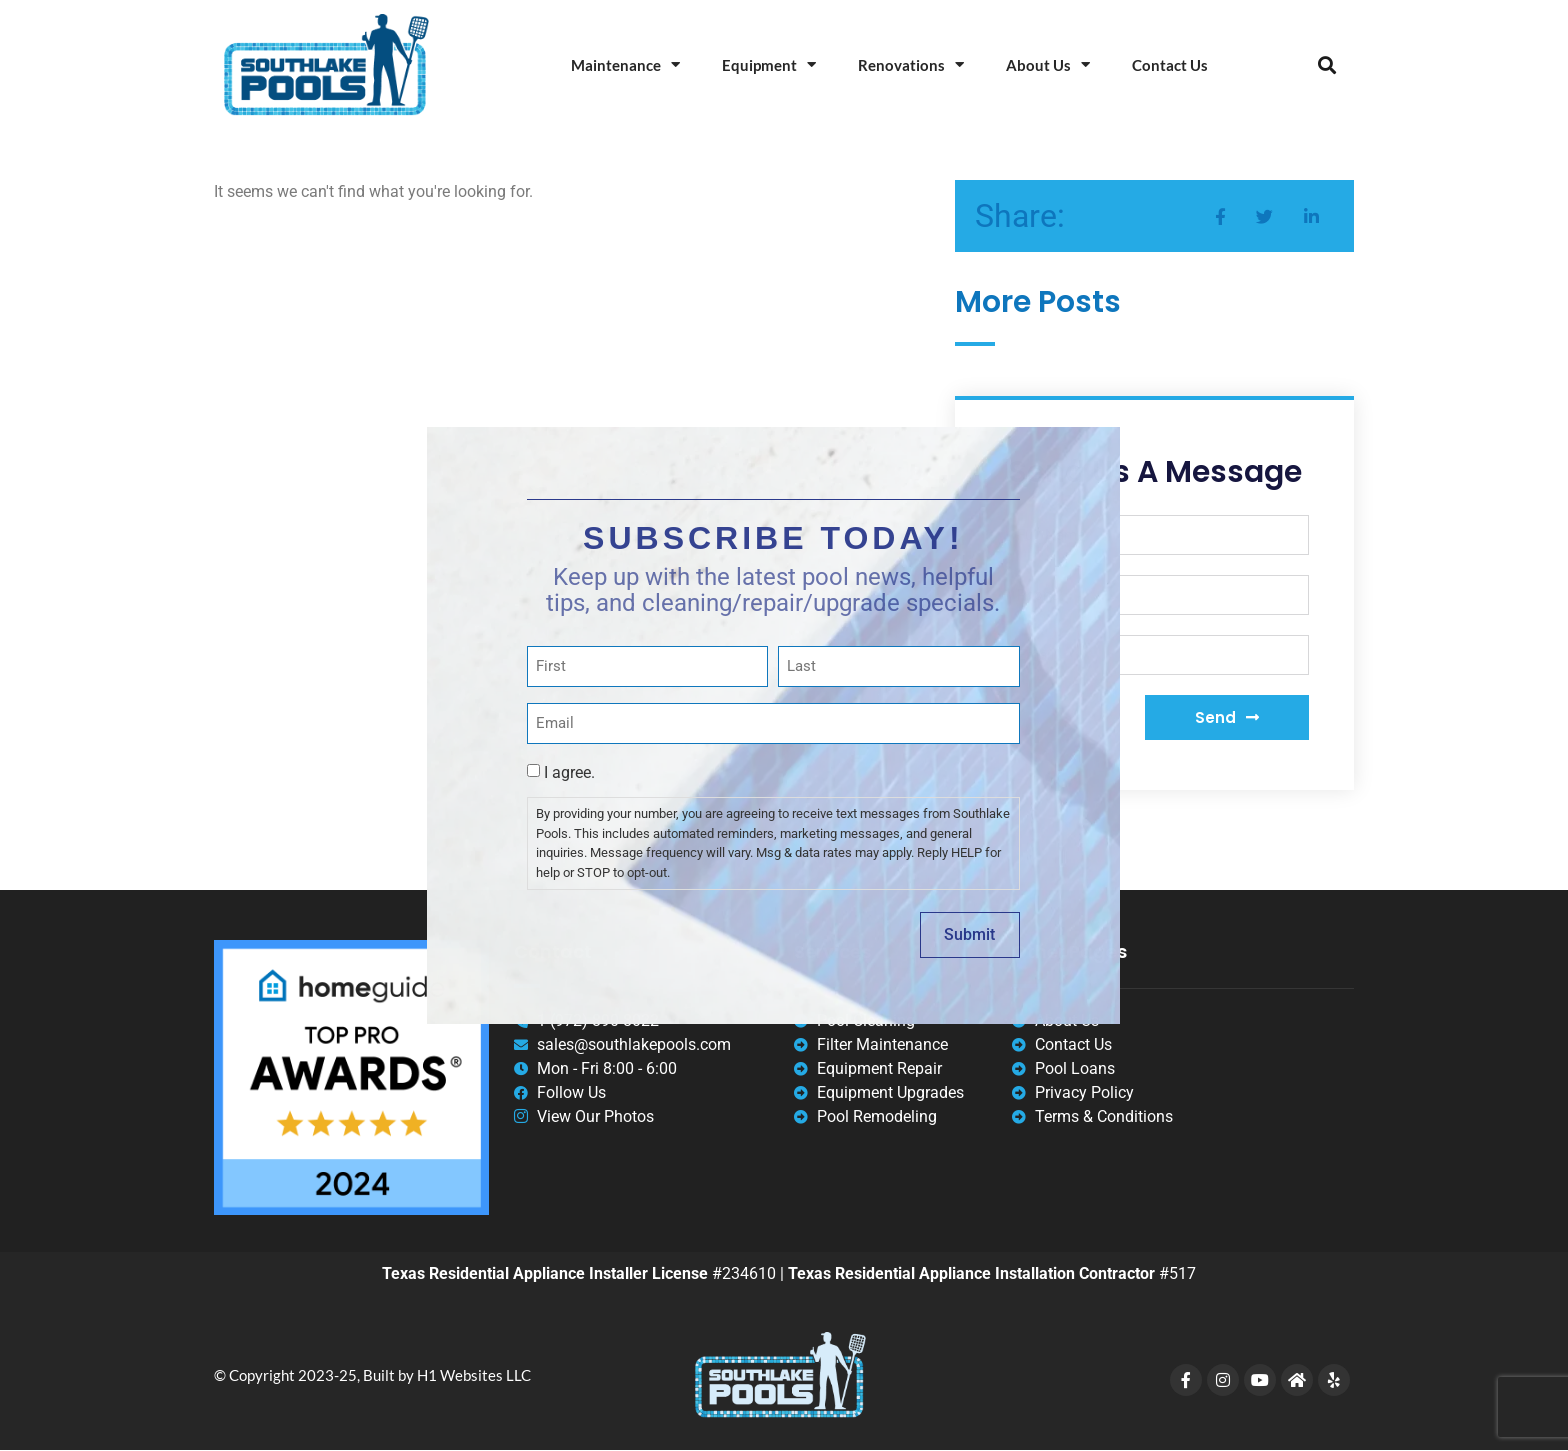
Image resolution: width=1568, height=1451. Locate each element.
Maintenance (625, 65)
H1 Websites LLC (474, 1375)
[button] (1326, 64)
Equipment (769, 65)
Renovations (911, 65)
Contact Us (1170, 65)
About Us (1048, 65)
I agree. (569, 772)
